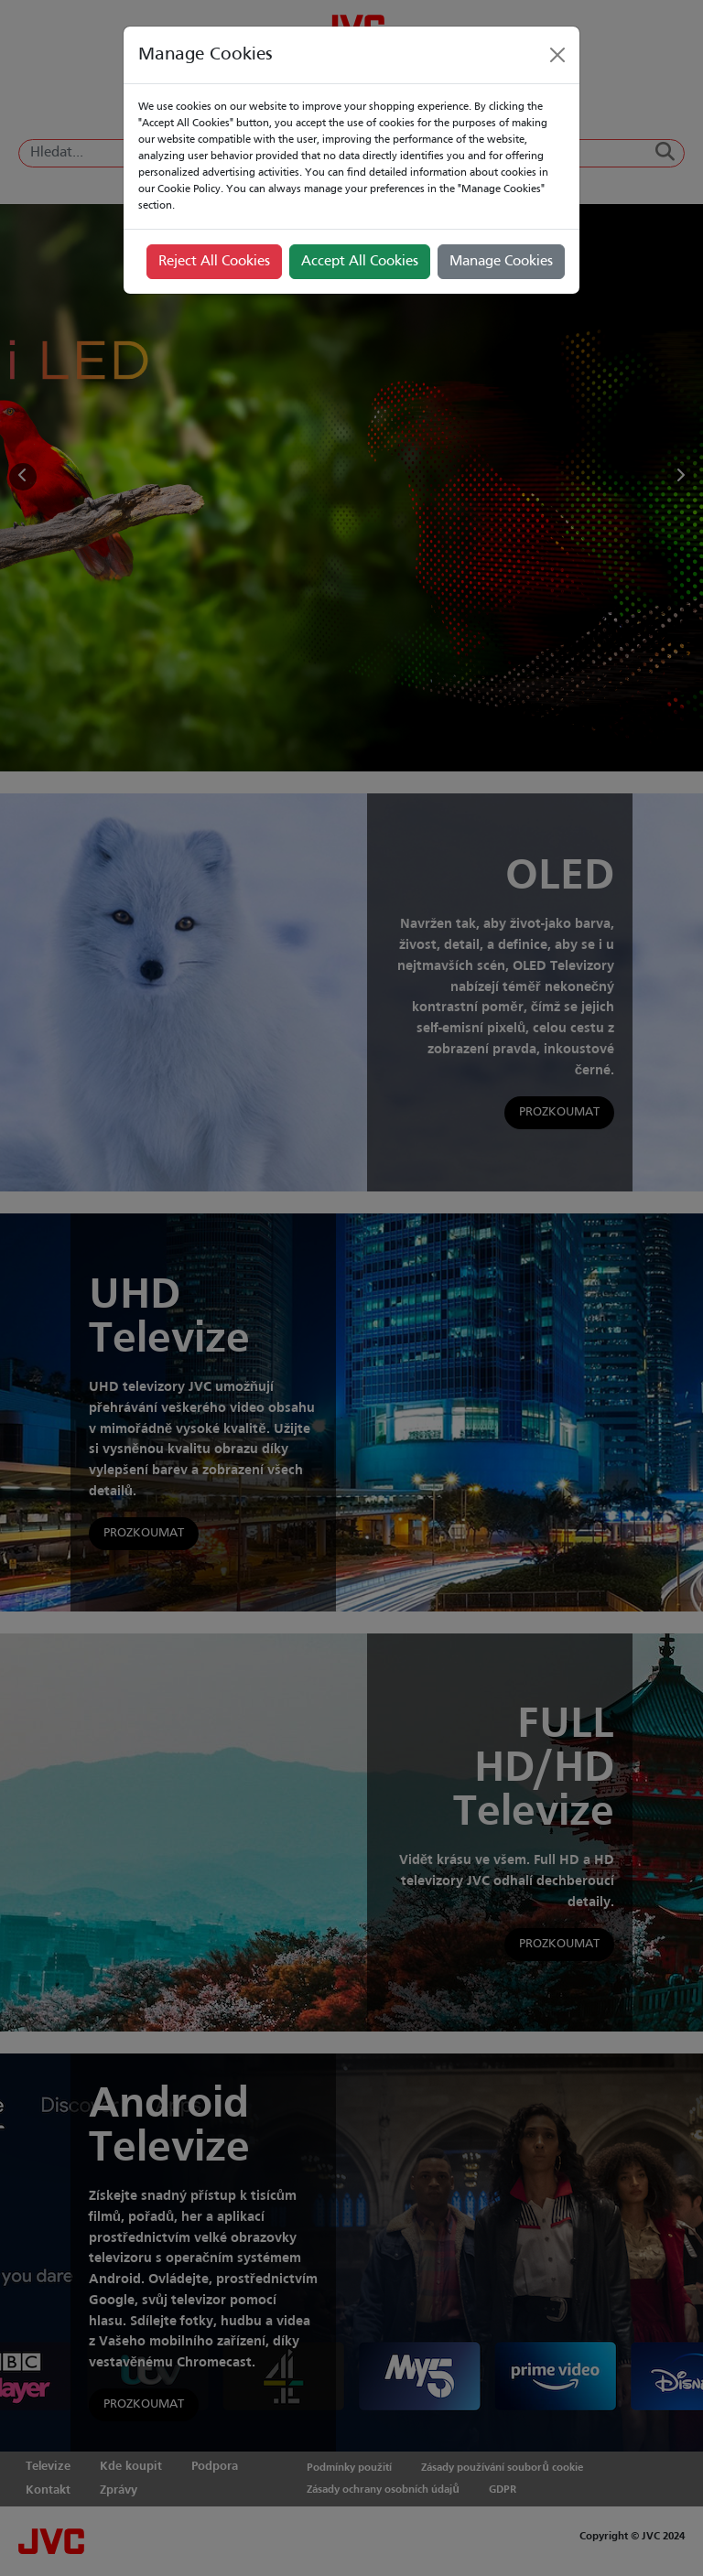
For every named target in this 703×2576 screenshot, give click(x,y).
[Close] (557, 55)
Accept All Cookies (359, 261)
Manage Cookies (501, 261)
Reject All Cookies (214, 261)
